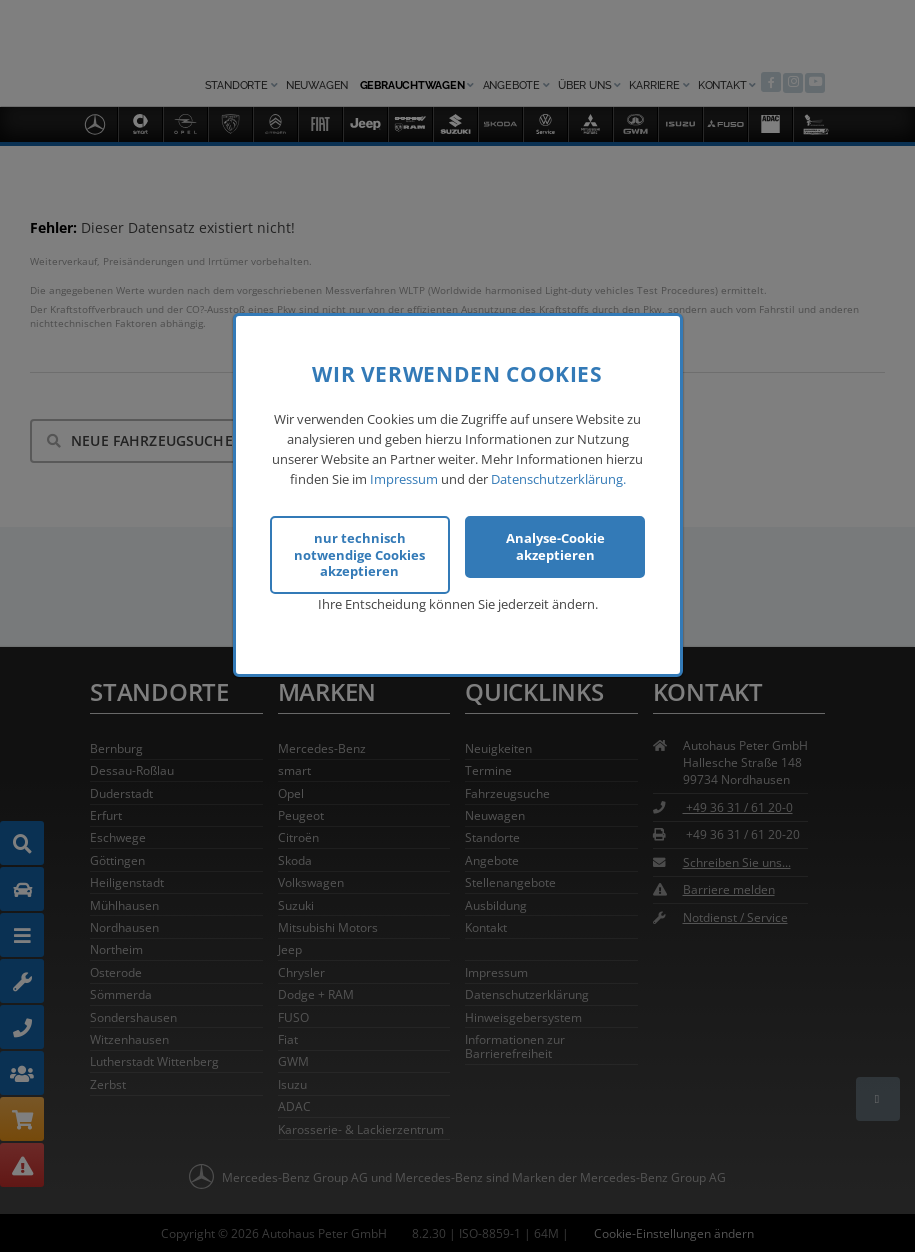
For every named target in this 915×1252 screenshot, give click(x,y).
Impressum (404, 476)
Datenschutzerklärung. (558, 476)
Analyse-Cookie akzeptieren (555, 544)
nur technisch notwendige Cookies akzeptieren (359, 552)
